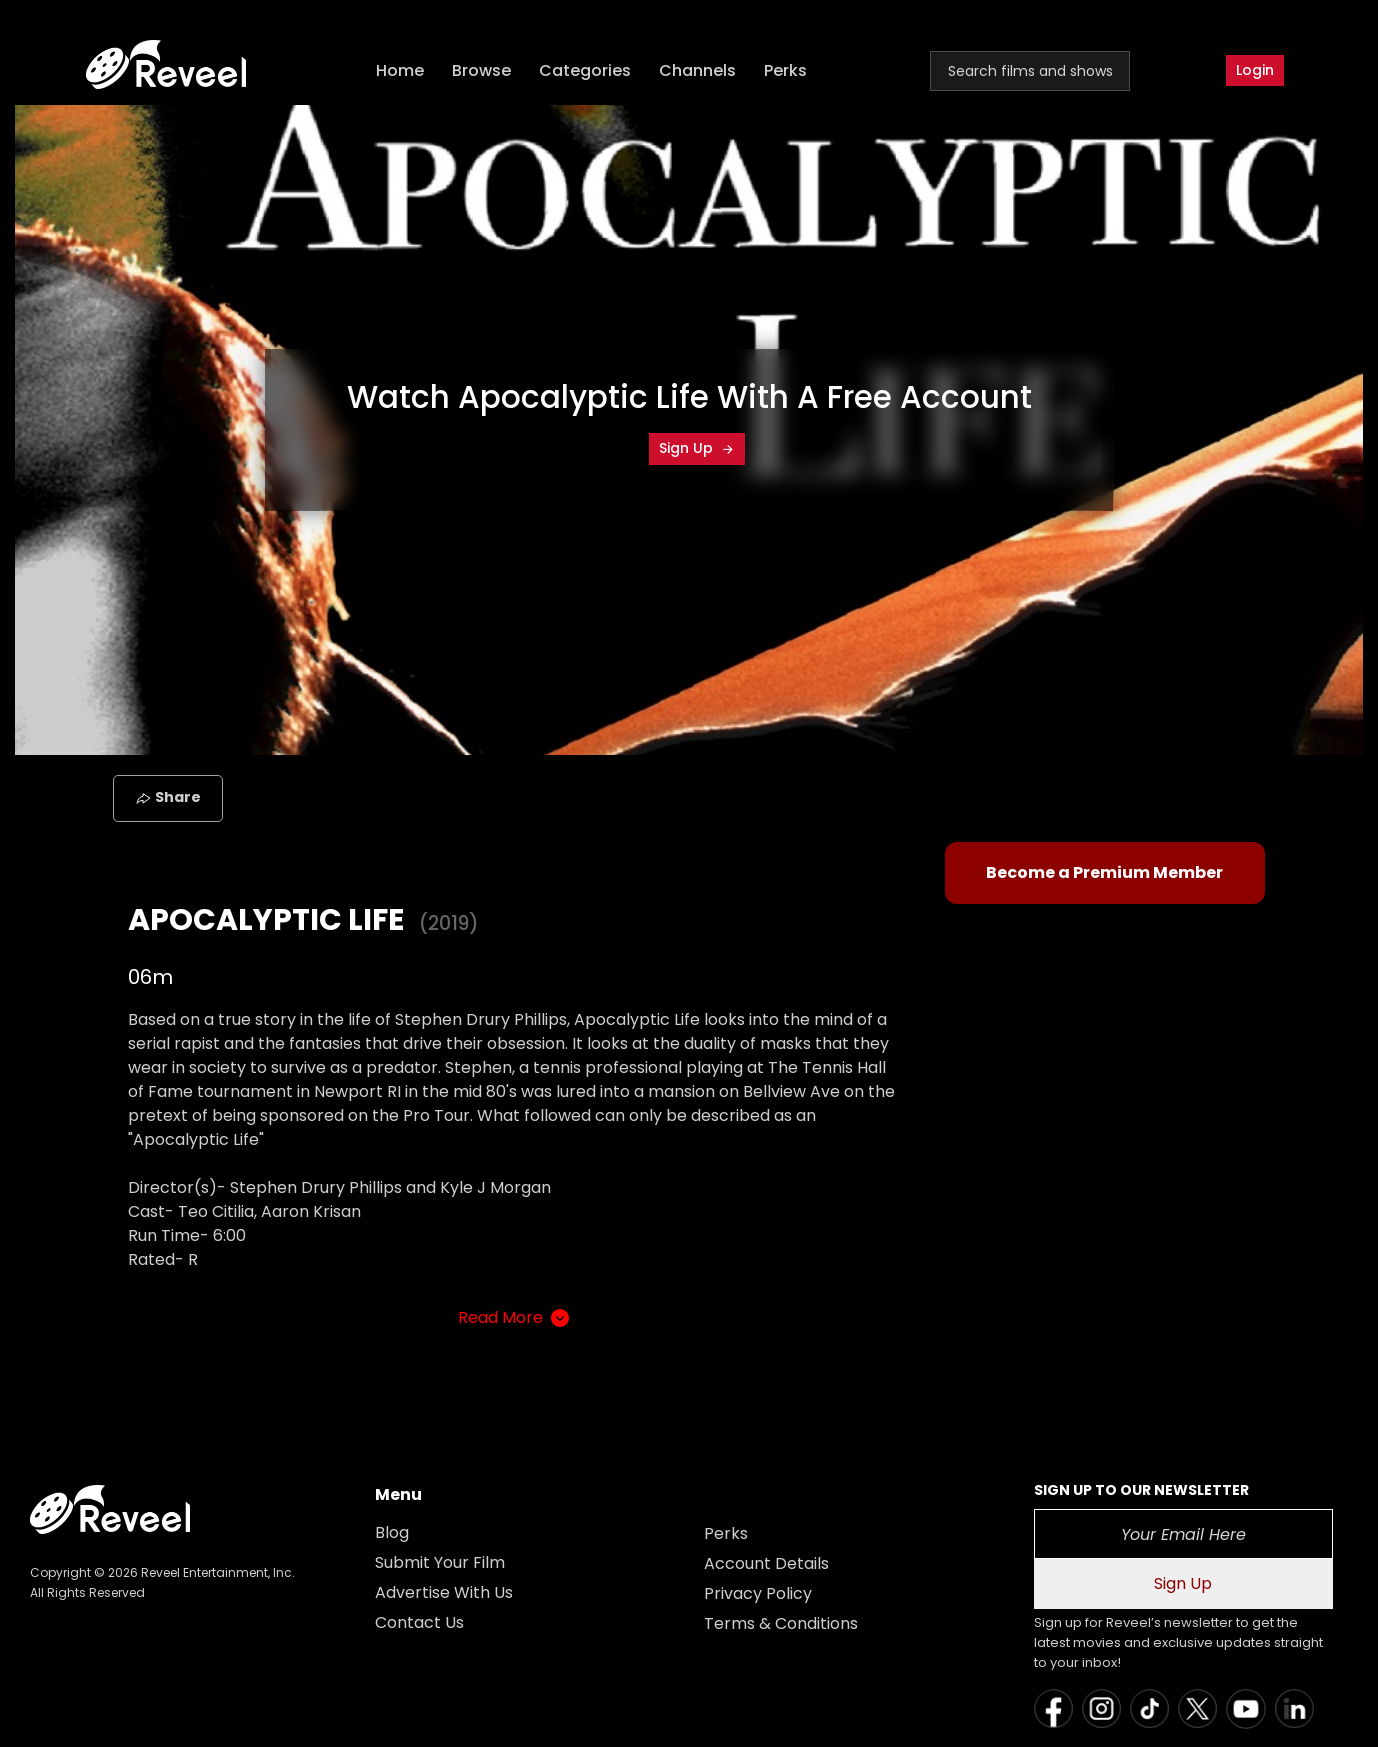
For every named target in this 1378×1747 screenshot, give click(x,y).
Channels (697, 70)
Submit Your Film (440, 1562)
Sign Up (697, 448)
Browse (481, 70)
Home (400, 70)
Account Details (766, 1563)
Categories (585, 70)
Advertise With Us (444, 1592)
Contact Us (419, 1622)
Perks (785, 70)
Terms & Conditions (781, 1623)
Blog (392, 1532)
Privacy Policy (758, 1593)
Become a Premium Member (1104, 872)
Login (1255, 70)
